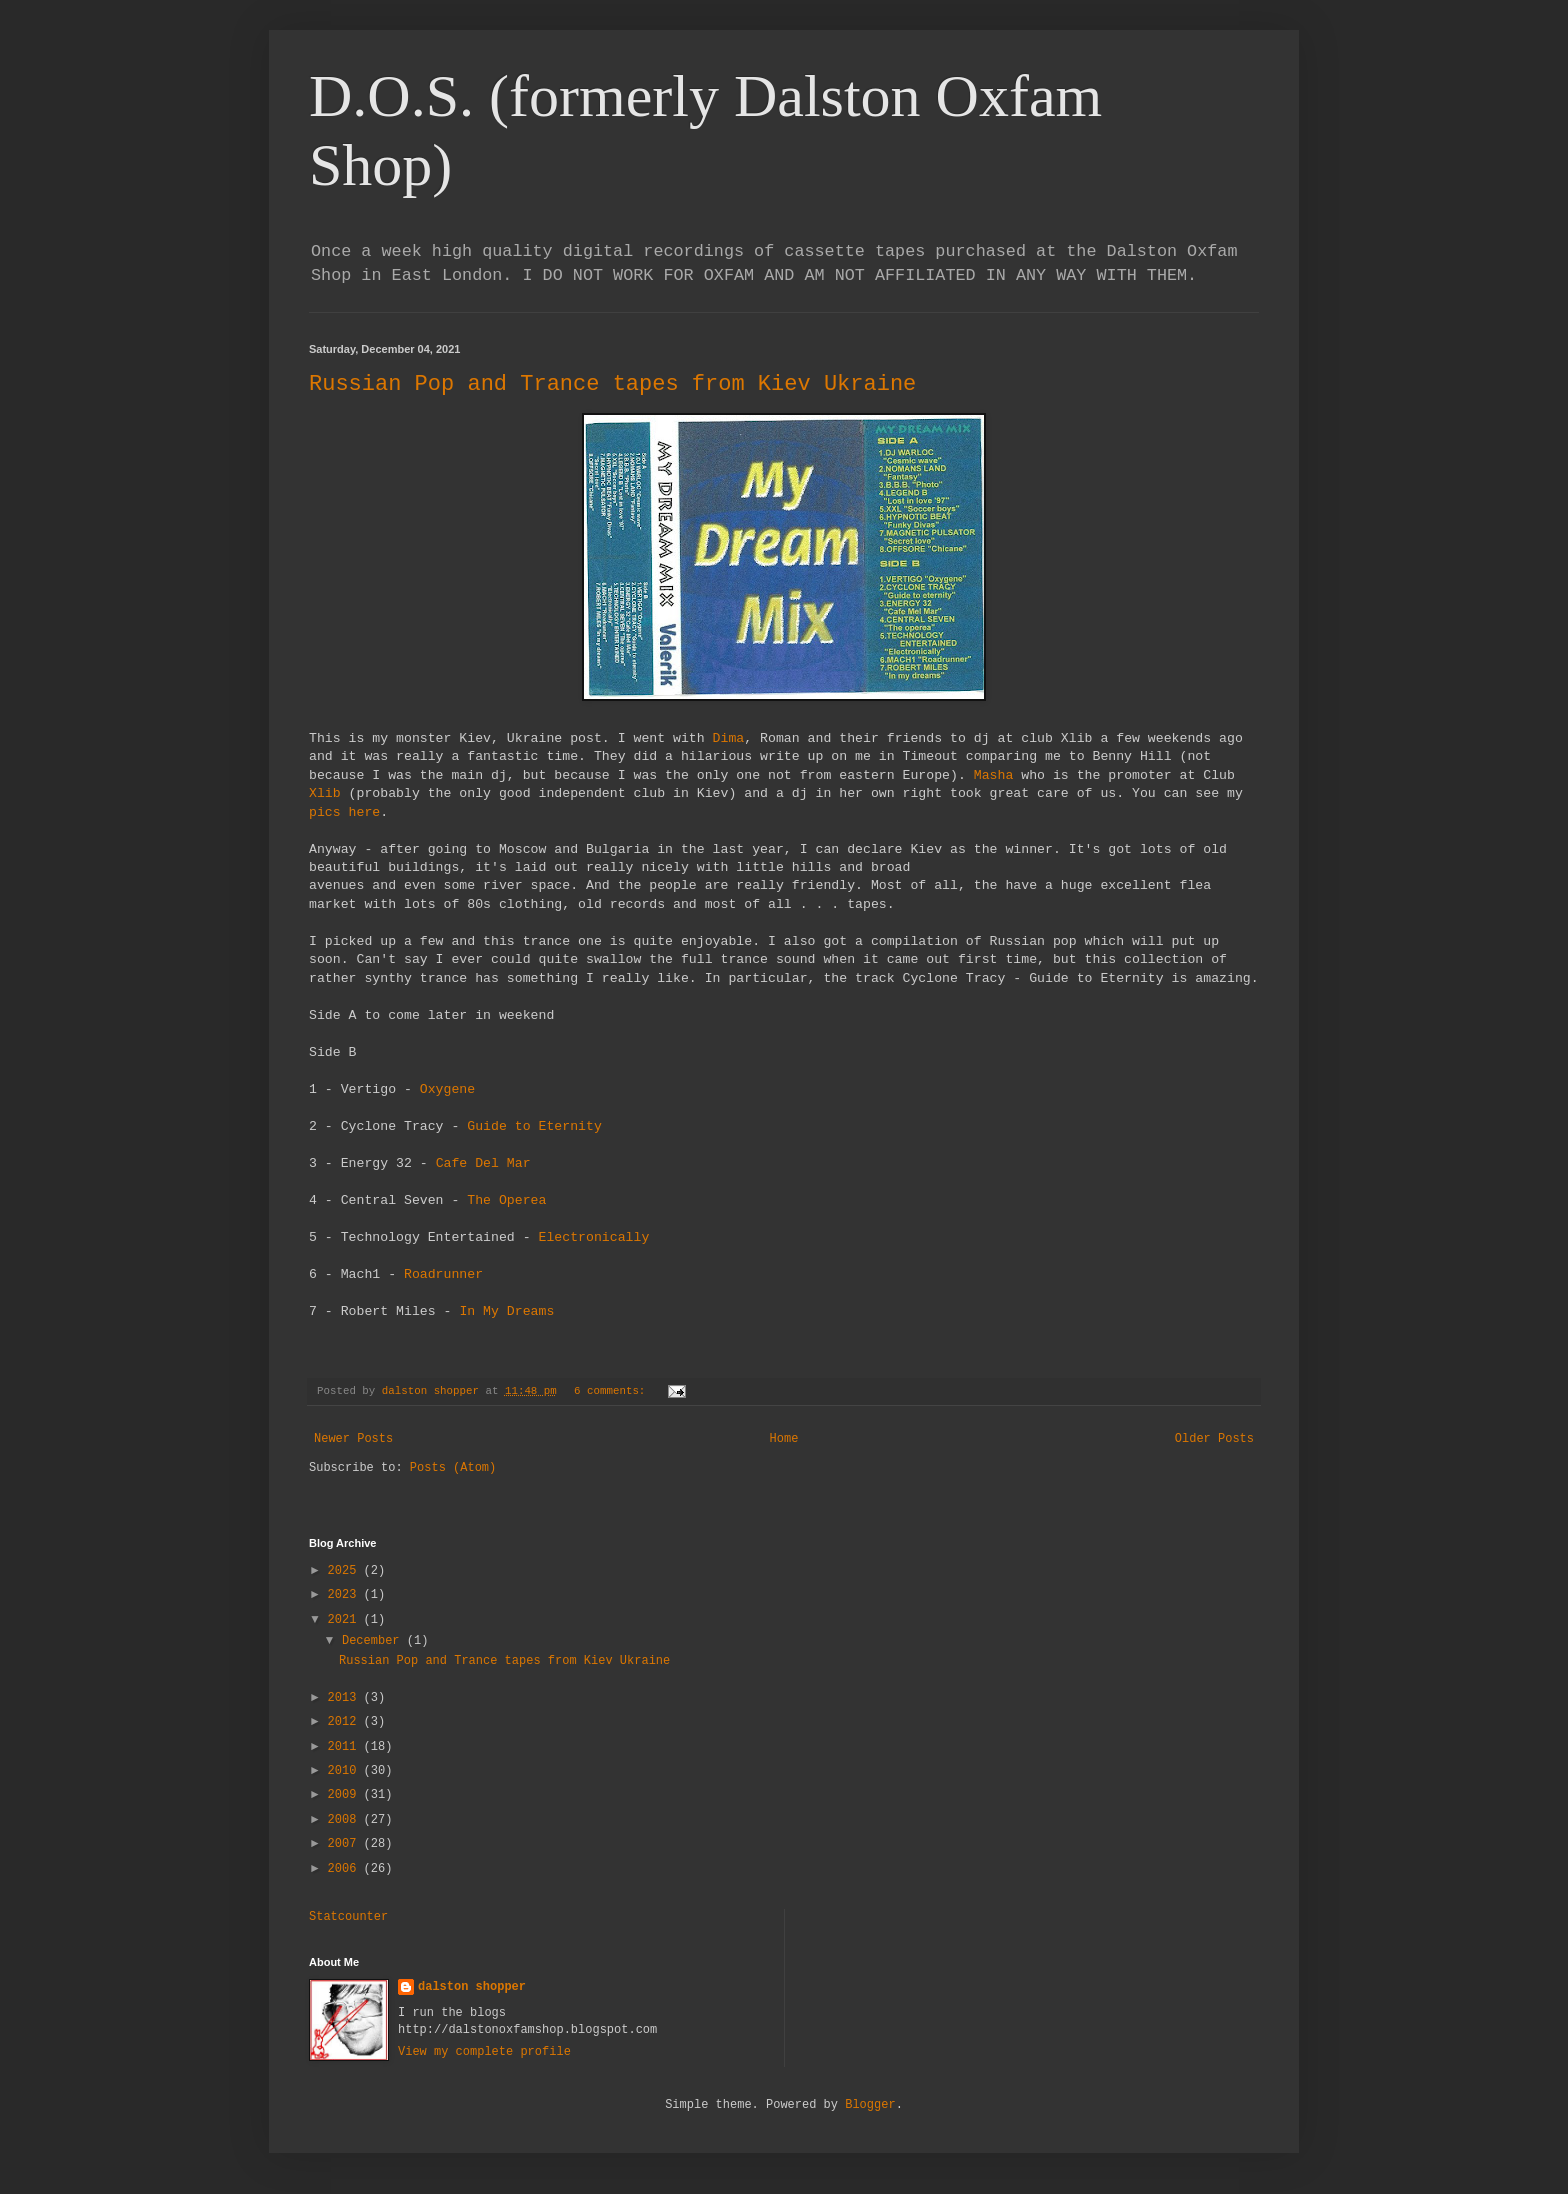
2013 (346, 1698)
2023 (346, 1595)
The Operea (506, 1200)
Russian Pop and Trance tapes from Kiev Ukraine (612, 384)
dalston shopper (472, 1987)
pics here (344, 812)
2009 (346, 1795)
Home (784, 1439)
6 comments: (613, 1391)
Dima (729, 738)
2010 (346, 1771)
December (374, 1641)
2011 (346, 1747)
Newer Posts (353, 1439)
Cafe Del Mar (483, 1163)
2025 (346, 1571)
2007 (346, 1844)
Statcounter (348, 1917)
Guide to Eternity (534, 1126)
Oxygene (447, 1089)
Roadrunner (443, 1274)
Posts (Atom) (453, 1468)
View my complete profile (484, 2052)
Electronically (594, 1237)
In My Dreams (506, 1311)
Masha (994, 775)
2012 (346, 1722)
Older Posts (1214, 1439)
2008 (346, 1820)
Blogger (870, 2105)
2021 (346, 1620)
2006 (346, 1869)
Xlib (325, 793)
